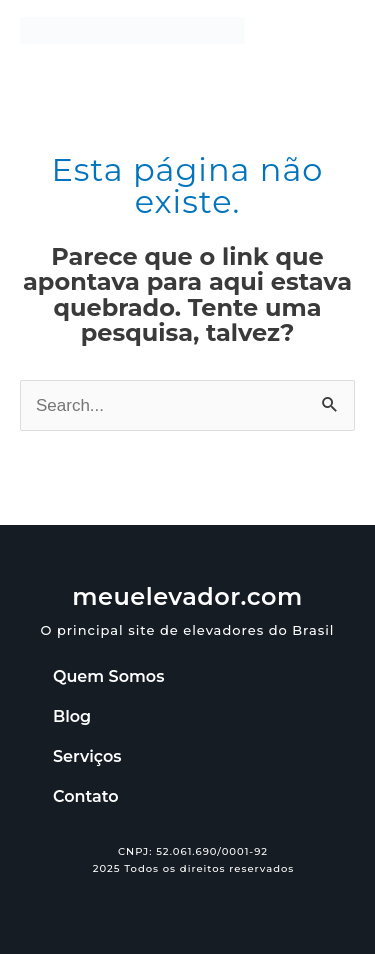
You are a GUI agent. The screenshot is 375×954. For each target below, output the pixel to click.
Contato (85, 796)
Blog (72, 716)
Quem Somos (108, 676)
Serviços (87, 756)
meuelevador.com (187, 596)
